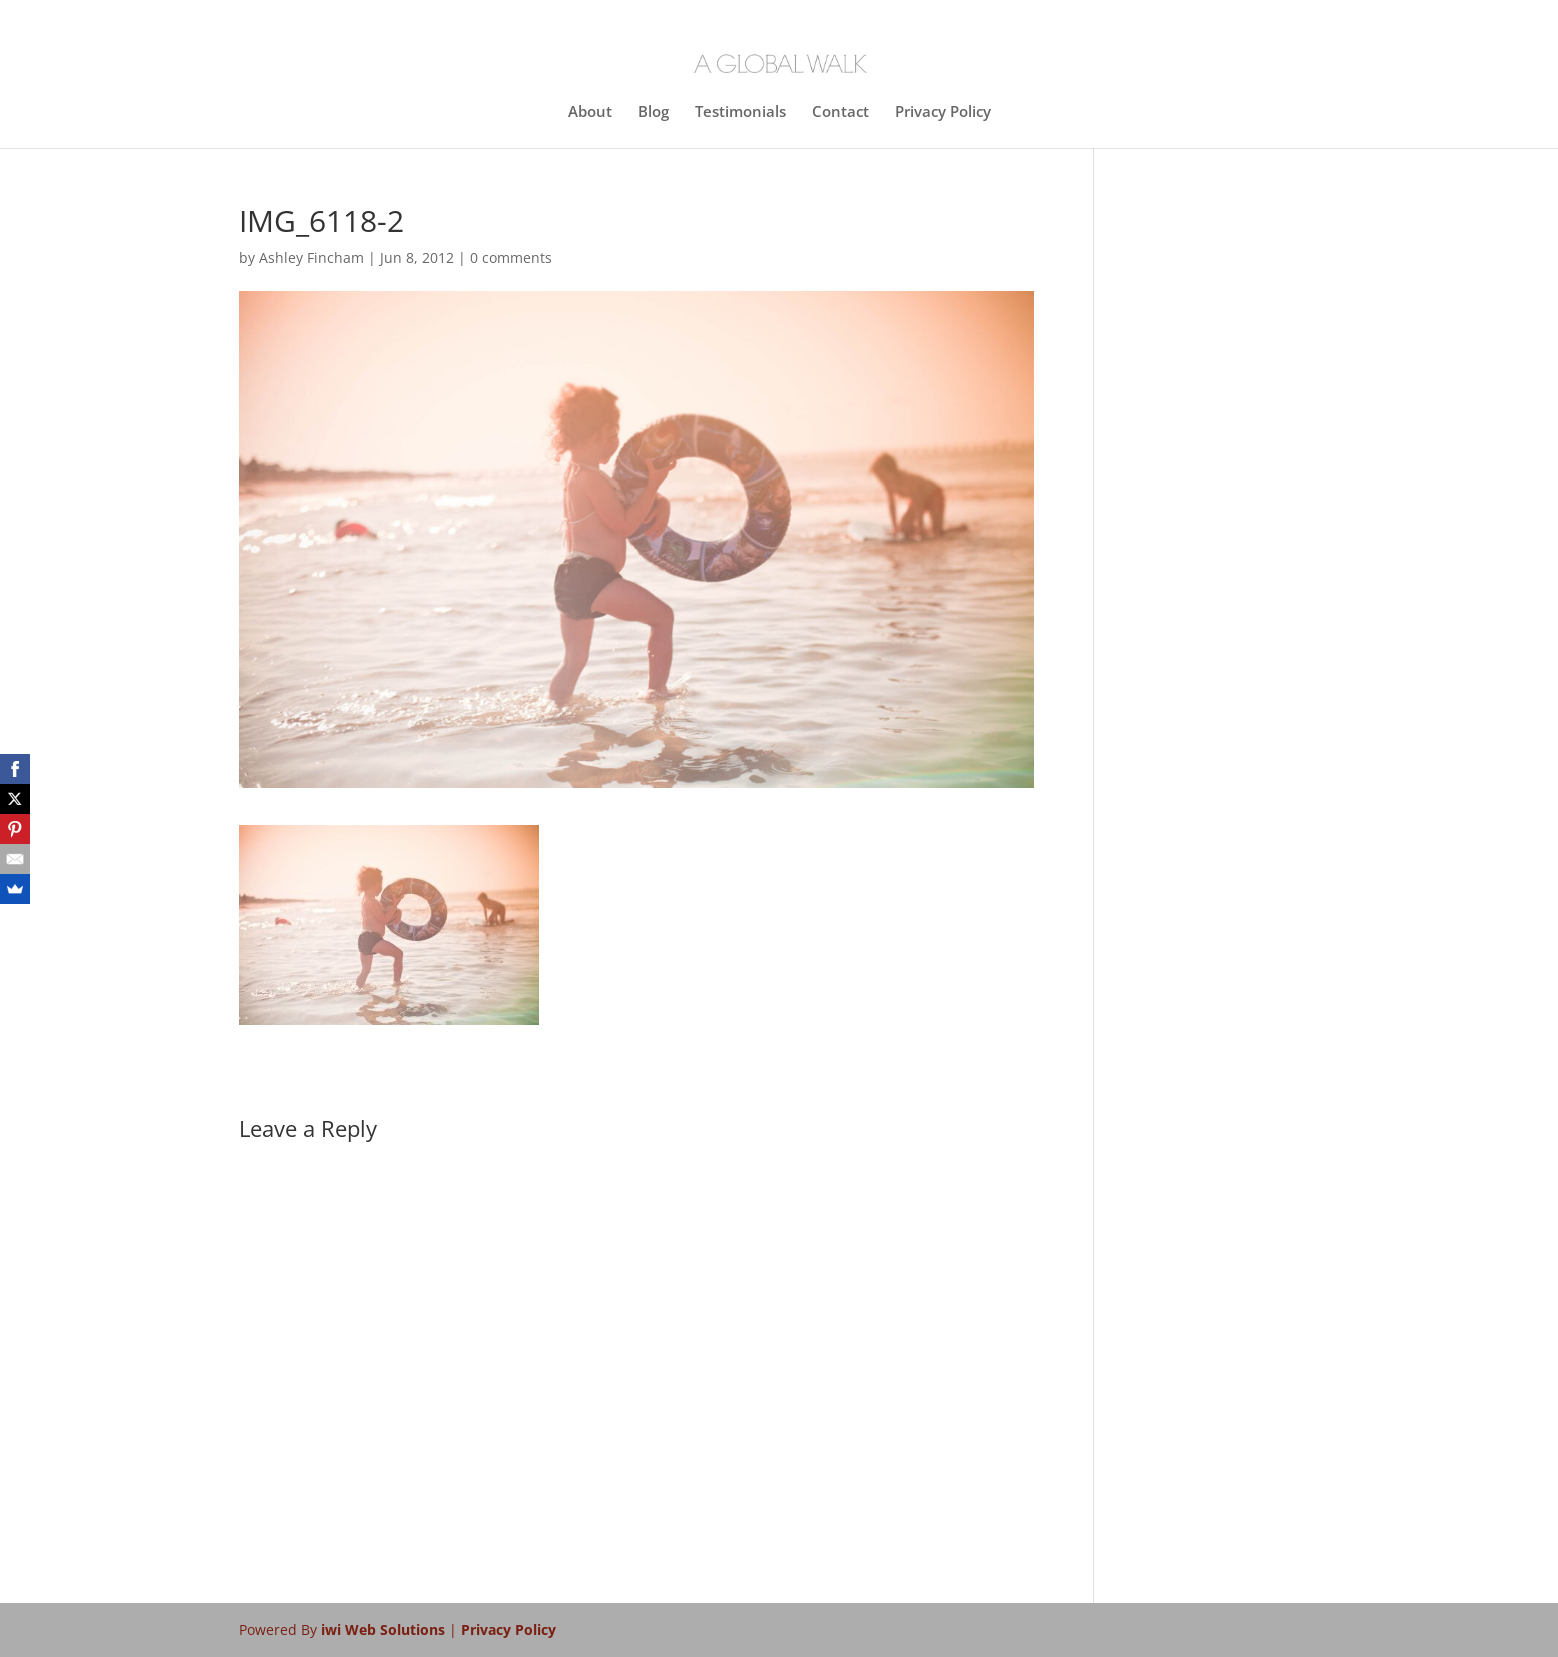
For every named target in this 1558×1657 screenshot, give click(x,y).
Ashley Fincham (311, 257)
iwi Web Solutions (385, 1629)
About (590, 112)
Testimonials (740, 112)
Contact (840, 112)
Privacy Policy (943, 112)
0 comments (511, 257)
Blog (653, 112)
